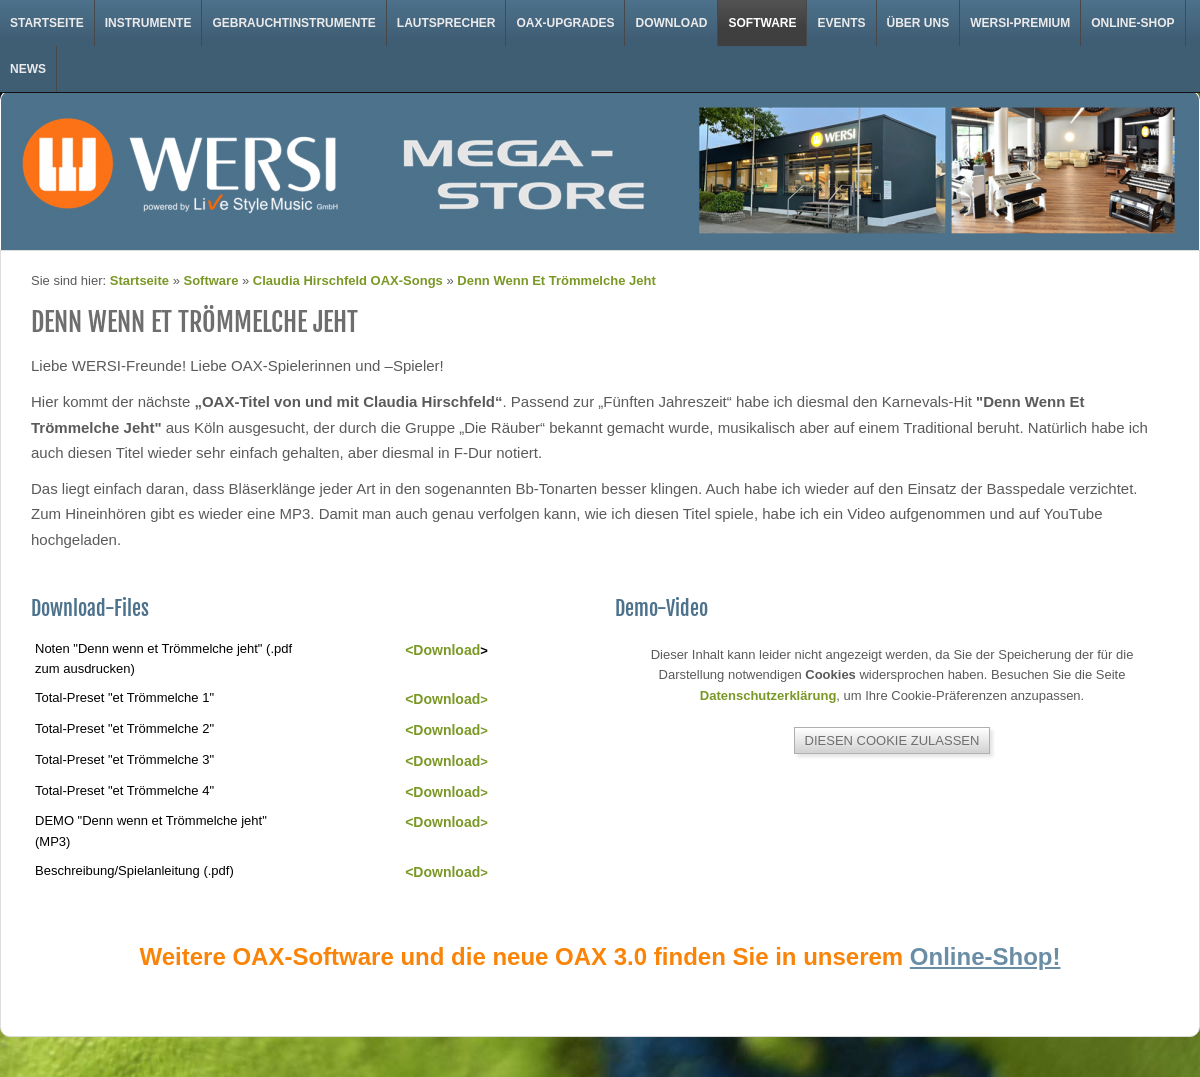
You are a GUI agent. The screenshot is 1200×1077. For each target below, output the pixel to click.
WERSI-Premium (1020, 23)
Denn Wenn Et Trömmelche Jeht (556, 280)
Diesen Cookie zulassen (892, 740)
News (28, 69)
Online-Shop (1132, 23)
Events (841, 23)
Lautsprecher (446, 23)
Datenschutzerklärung (768, 695)
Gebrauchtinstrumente (293, 23)
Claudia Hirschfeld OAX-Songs (348, 280)
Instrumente (148, 23)
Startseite (47, 23)
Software (762, 23)
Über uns (918, 23)
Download (671, 23)
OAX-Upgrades (565, 23)
